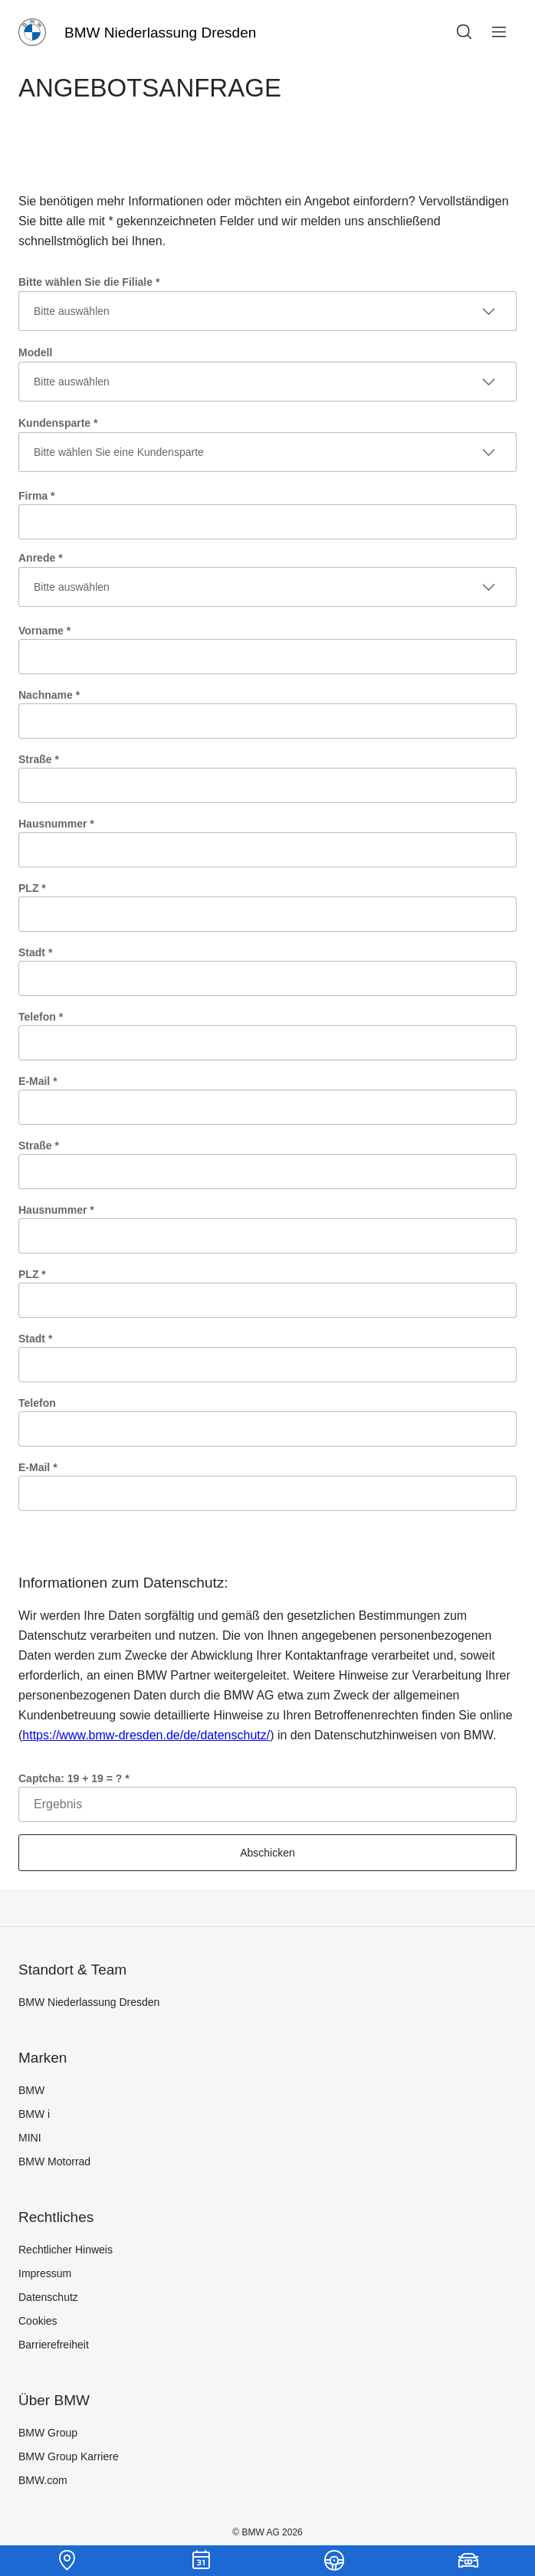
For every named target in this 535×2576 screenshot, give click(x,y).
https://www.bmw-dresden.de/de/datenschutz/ (146, 1735)
